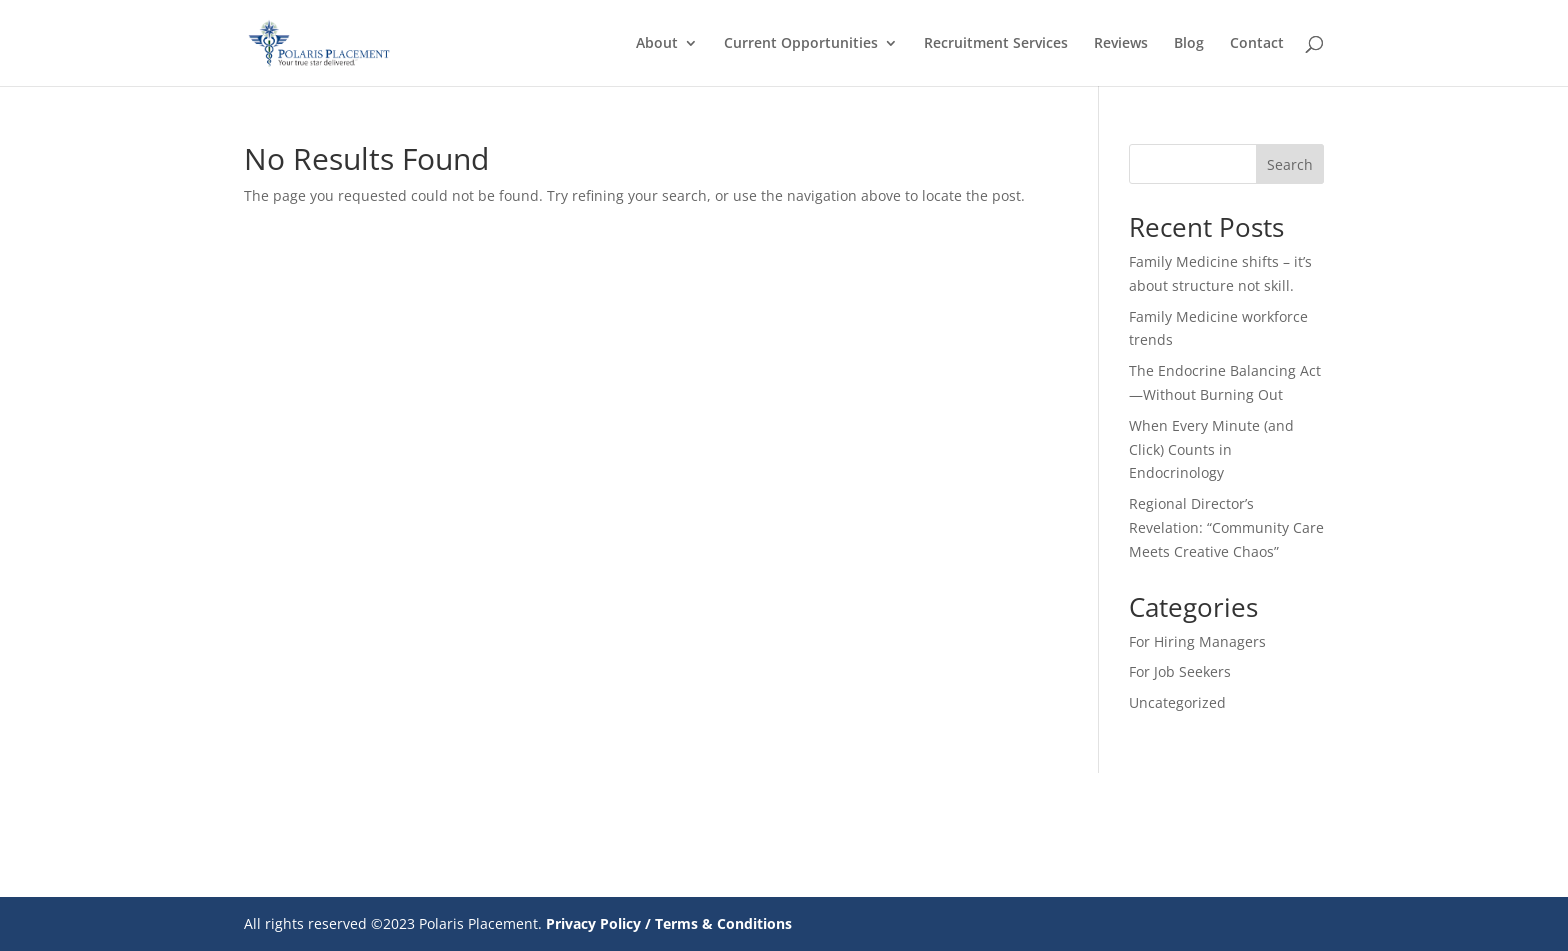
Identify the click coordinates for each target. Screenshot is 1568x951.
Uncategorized (1177, 702)
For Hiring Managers (1197, 641)
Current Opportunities (801, 44)
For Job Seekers (1180, 671)
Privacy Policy (593, 923)
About (657, 44)
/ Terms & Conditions (718, 923)
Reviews (1121, 44)
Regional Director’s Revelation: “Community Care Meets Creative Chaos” (1226, 527)
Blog (1189, 44)
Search (1290, 164)
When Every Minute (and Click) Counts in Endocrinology (1211, 449)
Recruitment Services (996, 44)
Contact (1257, 44)
